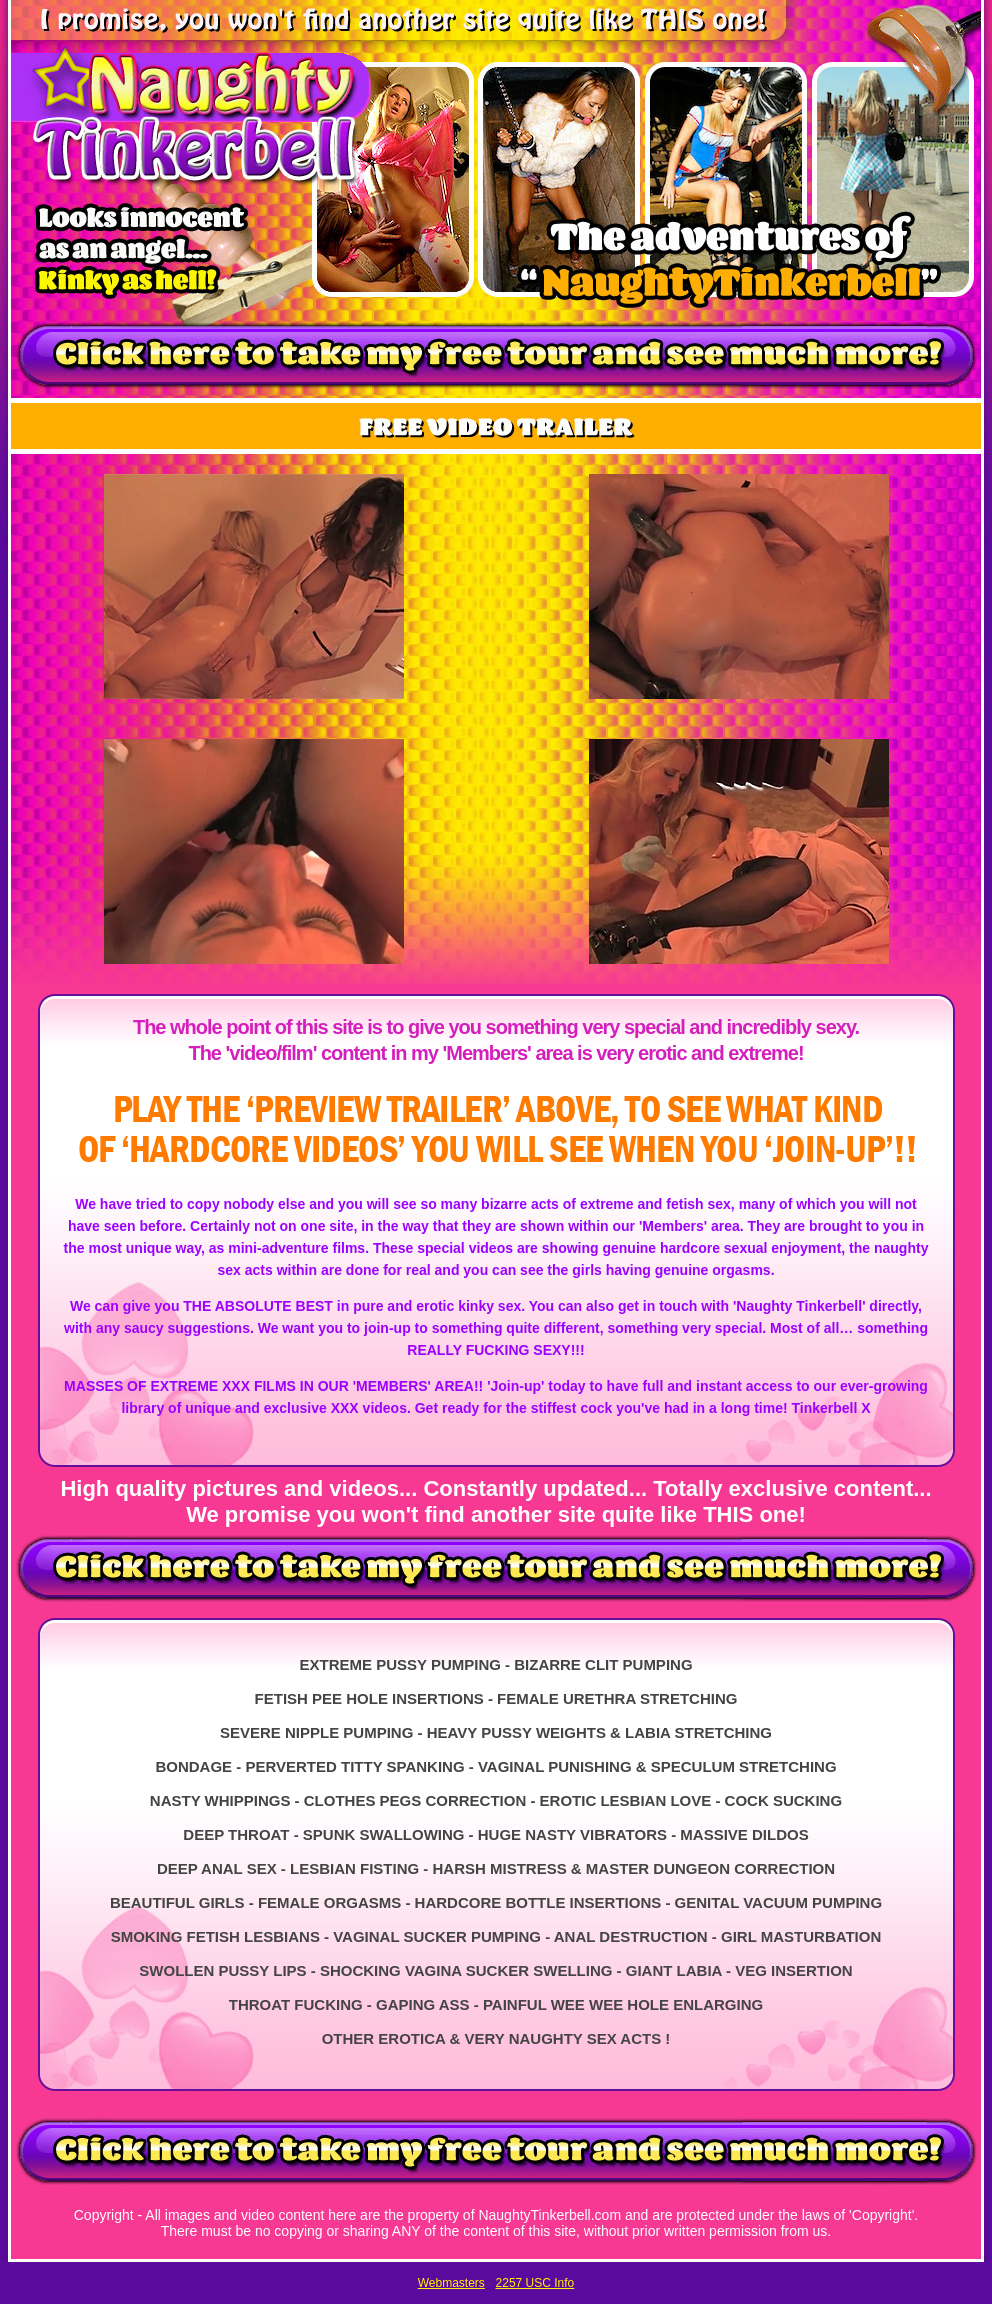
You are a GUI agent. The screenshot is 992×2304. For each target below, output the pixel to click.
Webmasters (451, 2283)
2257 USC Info (535, 2283)
